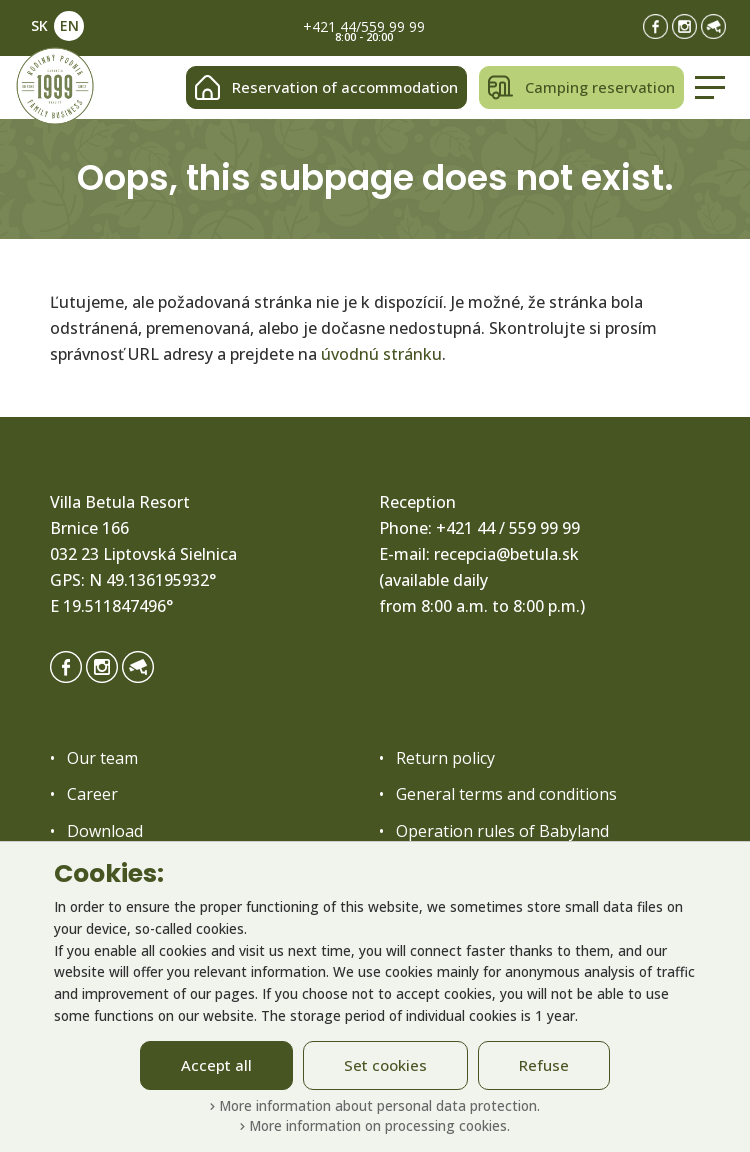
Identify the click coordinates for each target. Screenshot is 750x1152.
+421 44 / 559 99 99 (508, 528)
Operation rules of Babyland (502, 831)
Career (92, 794)
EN (69, 25)
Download (105, 831)
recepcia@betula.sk (506, 554)
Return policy (445, 758)
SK (39, 25)
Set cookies (385, 1065)
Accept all (216, 1065)
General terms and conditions (506, 794)
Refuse (544, 1065)
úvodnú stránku (381, 354)
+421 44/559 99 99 (364, 26)
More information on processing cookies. (375, 1125)
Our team (102, 758)
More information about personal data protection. (375, 1105)
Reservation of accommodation (326, 87)
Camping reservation (581, 87)
